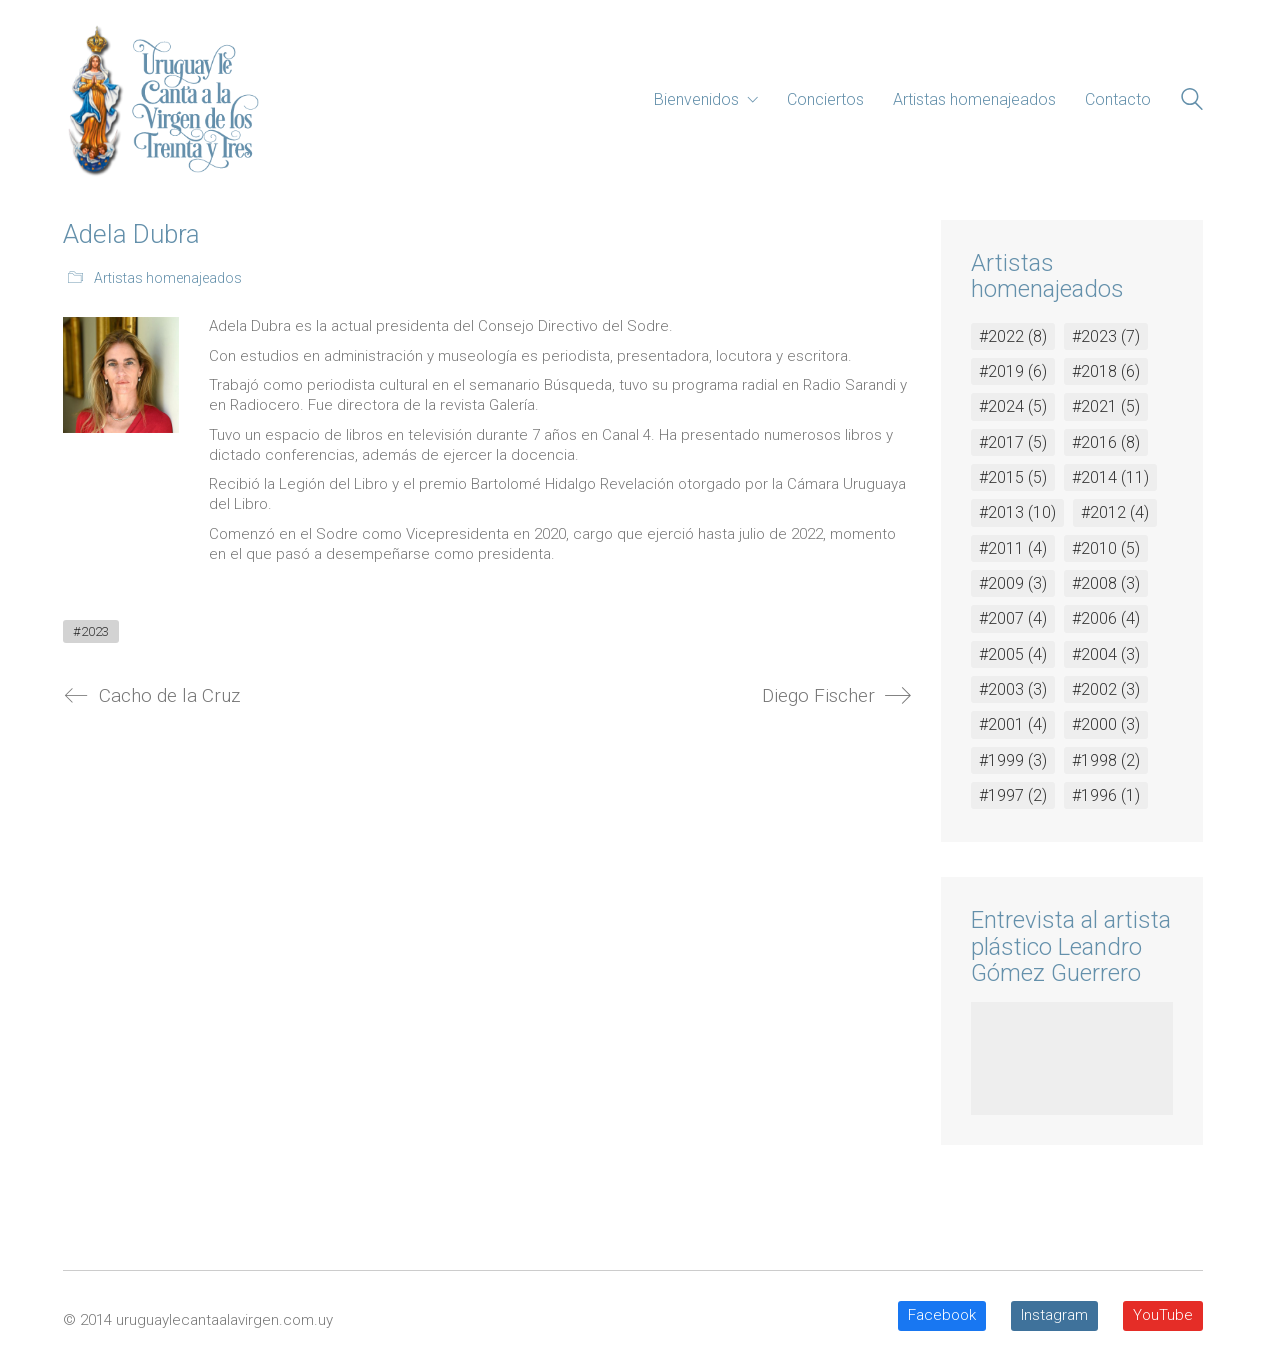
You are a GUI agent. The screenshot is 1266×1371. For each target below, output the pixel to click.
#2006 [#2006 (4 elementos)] (1106, 618)
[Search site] (1192, 102)
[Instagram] (1054, 1316)
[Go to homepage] (161, 100)
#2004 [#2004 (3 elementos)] (1106, 654)
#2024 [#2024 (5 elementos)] (1013, 406)
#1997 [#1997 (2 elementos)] (1013, 795)
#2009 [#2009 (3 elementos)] (1013, 583)
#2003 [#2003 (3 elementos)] (1013, 689)
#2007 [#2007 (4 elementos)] (1013, 618)
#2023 (91, 631)
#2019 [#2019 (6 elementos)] (1013, 371)
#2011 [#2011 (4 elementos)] (1013, 548)
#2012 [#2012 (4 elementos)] (1115, 512)
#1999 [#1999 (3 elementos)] (1013, 760)
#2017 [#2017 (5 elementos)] (1013, 442)
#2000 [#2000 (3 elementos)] (1106, 724)
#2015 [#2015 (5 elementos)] (1013, 477)
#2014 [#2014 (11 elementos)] (1110, 477)
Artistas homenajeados (168, 278)
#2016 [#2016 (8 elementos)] (1106, 442)
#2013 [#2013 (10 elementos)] (1017, 512)
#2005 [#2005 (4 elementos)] (1013, 654)
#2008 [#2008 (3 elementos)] (1106, 583)
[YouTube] (1163, 1316)
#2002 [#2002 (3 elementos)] (1106, 689)
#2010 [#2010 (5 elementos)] (1106, 548)
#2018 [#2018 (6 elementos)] (1106, 371)
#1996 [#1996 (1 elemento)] (1106, 795)
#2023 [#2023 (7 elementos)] (1106, 336)
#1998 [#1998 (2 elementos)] (1106, 760)
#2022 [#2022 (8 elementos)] (1013, 336)
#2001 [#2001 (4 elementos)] (1013, 724)
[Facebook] (942, 1316)
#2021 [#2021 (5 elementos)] (1106, 406)
